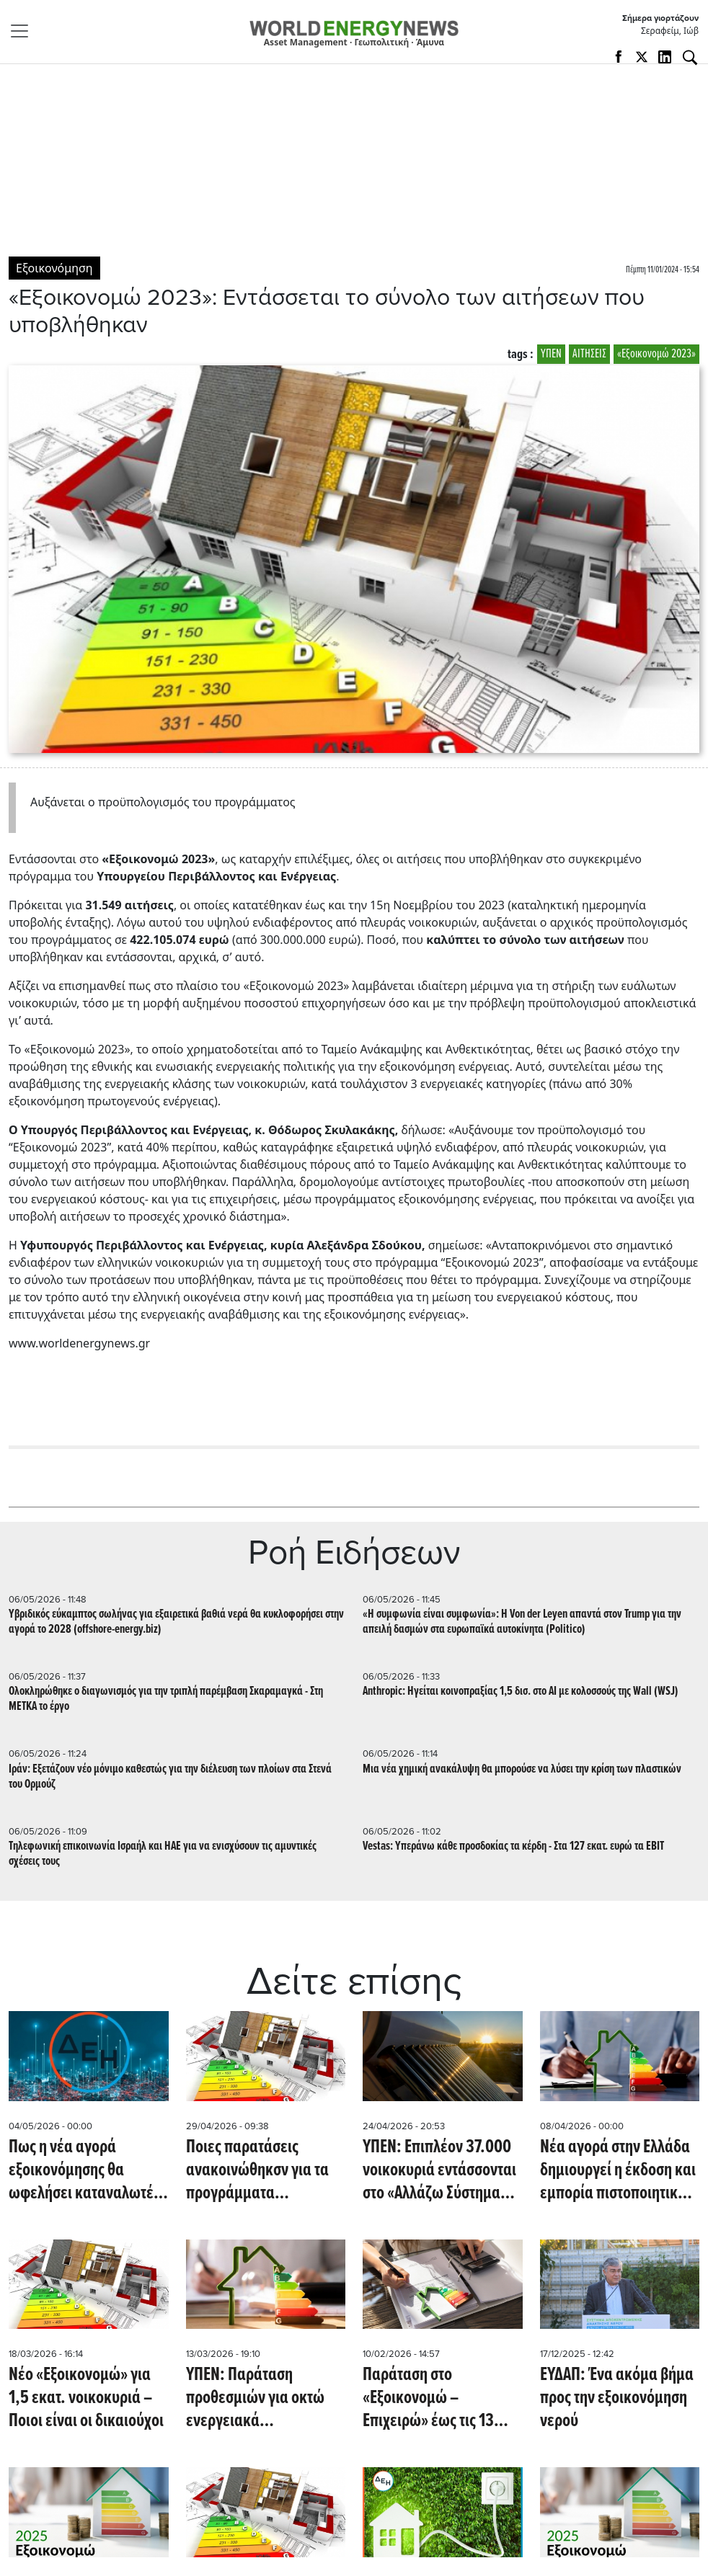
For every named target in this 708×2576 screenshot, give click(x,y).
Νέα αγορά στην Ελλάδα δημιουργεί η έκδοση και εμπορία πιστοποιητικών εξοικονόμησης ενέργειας (618, 2170)
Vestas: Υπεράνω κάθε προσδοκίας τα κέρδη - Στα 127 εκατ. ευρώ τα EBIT (513, 1846)
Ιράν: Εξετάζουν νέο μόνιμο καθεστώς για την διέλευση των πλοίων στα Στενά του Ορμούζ (170, 1777)
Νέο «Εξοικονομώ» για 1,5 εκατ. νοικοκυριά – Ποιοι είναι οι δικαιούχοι (86, 2398)
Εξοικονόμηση (54, 268)
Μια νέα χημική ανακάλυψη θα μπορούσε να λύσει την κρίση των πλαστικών (522, 1769)
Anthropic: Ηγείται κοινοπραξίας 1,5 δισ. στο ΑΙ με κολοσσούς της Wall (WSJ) (520, 1691)
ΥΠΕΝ (551, 354)
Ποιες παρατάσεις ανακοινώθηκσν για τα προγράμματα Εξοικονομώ (257, 2170)
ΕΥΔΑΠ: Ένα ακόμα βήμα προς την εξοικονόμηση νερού (617, 2398)
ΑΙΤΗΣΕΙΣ (589, 354)
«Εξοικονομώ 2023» (656, 354)
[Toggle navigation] (24, 31)
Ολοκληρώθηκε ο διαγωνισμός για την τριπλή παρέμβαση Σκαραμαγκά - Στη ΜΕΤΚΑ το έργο (166, 1699)
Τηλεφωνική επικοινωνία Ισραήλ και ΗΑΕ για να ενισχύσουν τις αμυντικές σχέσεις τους (163, 1854)
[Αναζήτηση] (690, 57)
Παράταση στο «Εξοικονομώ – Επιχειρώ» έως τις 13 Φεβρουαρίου (428, 2398)
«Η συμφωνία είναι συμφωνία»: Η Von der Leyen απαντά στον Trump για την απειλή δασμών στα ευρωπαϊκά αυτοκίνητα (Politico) (522, 1622)
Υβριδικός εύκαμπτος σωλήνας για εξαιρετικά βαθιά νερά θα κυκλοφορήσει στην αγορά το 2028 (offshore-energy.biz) (176, 1622)
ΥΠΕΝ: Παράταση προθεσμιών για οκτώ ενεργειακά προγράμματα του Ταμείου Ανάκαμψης (255, 2398)
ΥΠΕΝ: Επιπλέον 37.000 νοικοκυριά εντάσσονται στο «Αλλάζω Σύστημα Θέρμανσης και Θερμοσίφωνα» (439, 2170)
